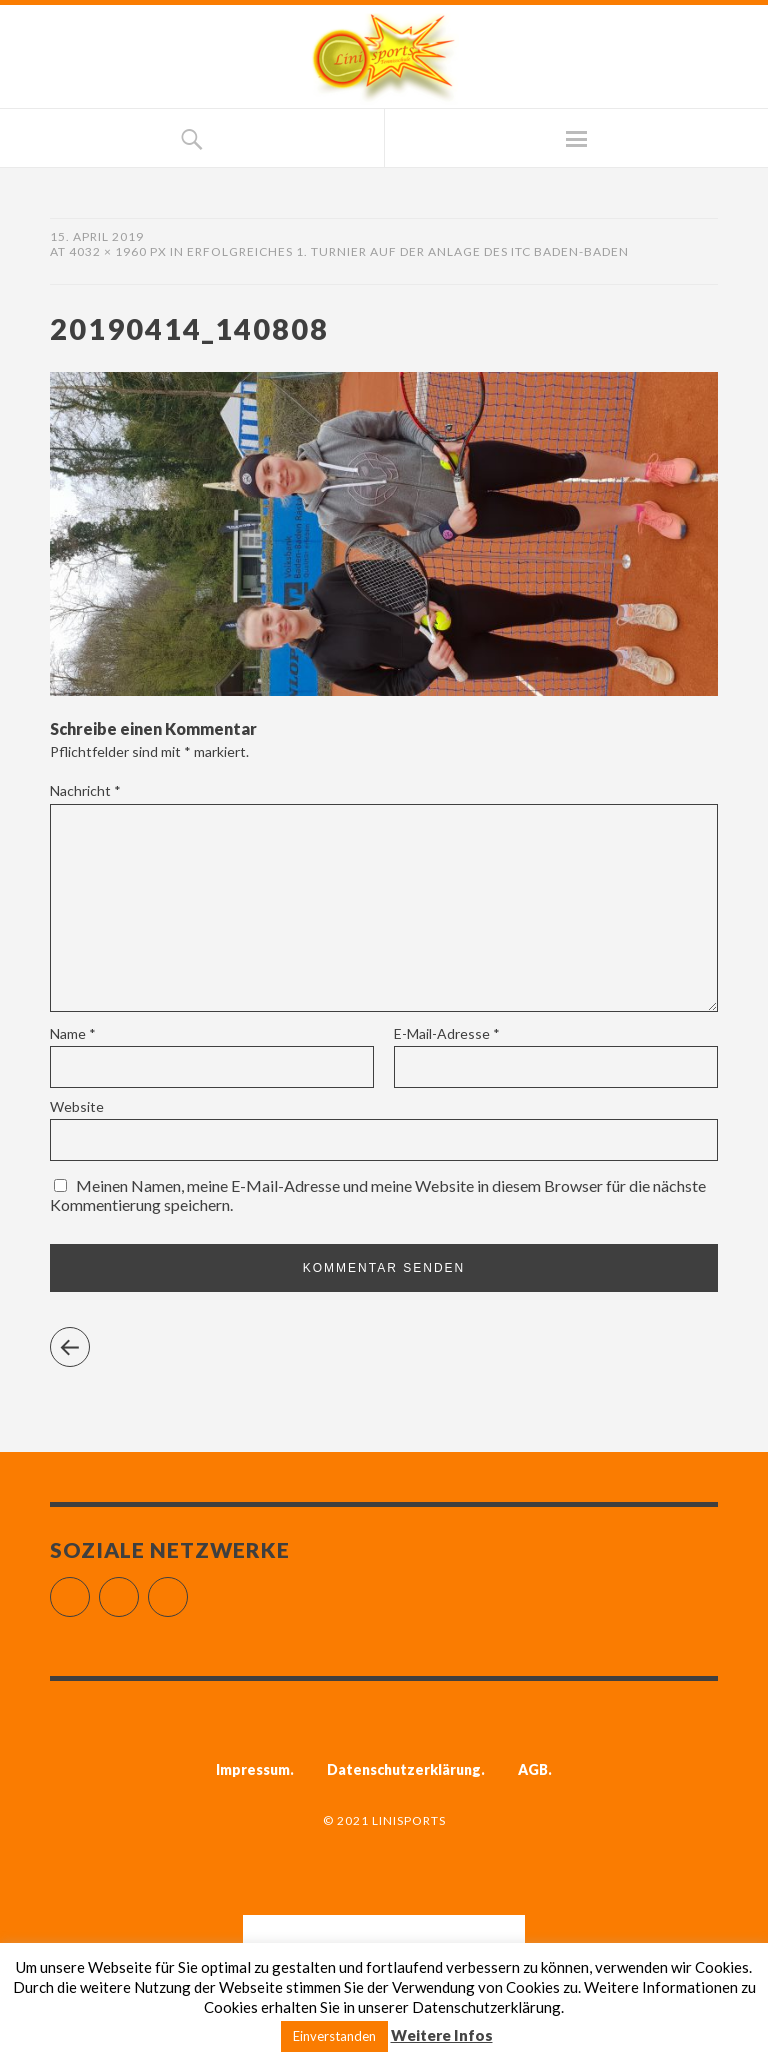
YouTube (187, 1588)
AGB (533, 1769)
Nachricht (85, 790)
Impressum (253, 1769)
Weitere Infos (442, 2035)
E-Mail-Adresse (447, 1033)
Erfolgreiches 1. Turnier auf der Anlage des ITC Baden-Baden (408, 251)
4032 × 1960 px (118, 251)
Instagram (138, 1588)
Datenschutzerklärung (404, 1769)
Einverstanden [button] (334, 2036)
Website (77, 1106)
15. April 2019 (97, 236)
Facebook (89, 1588)
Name (73, 1033)
